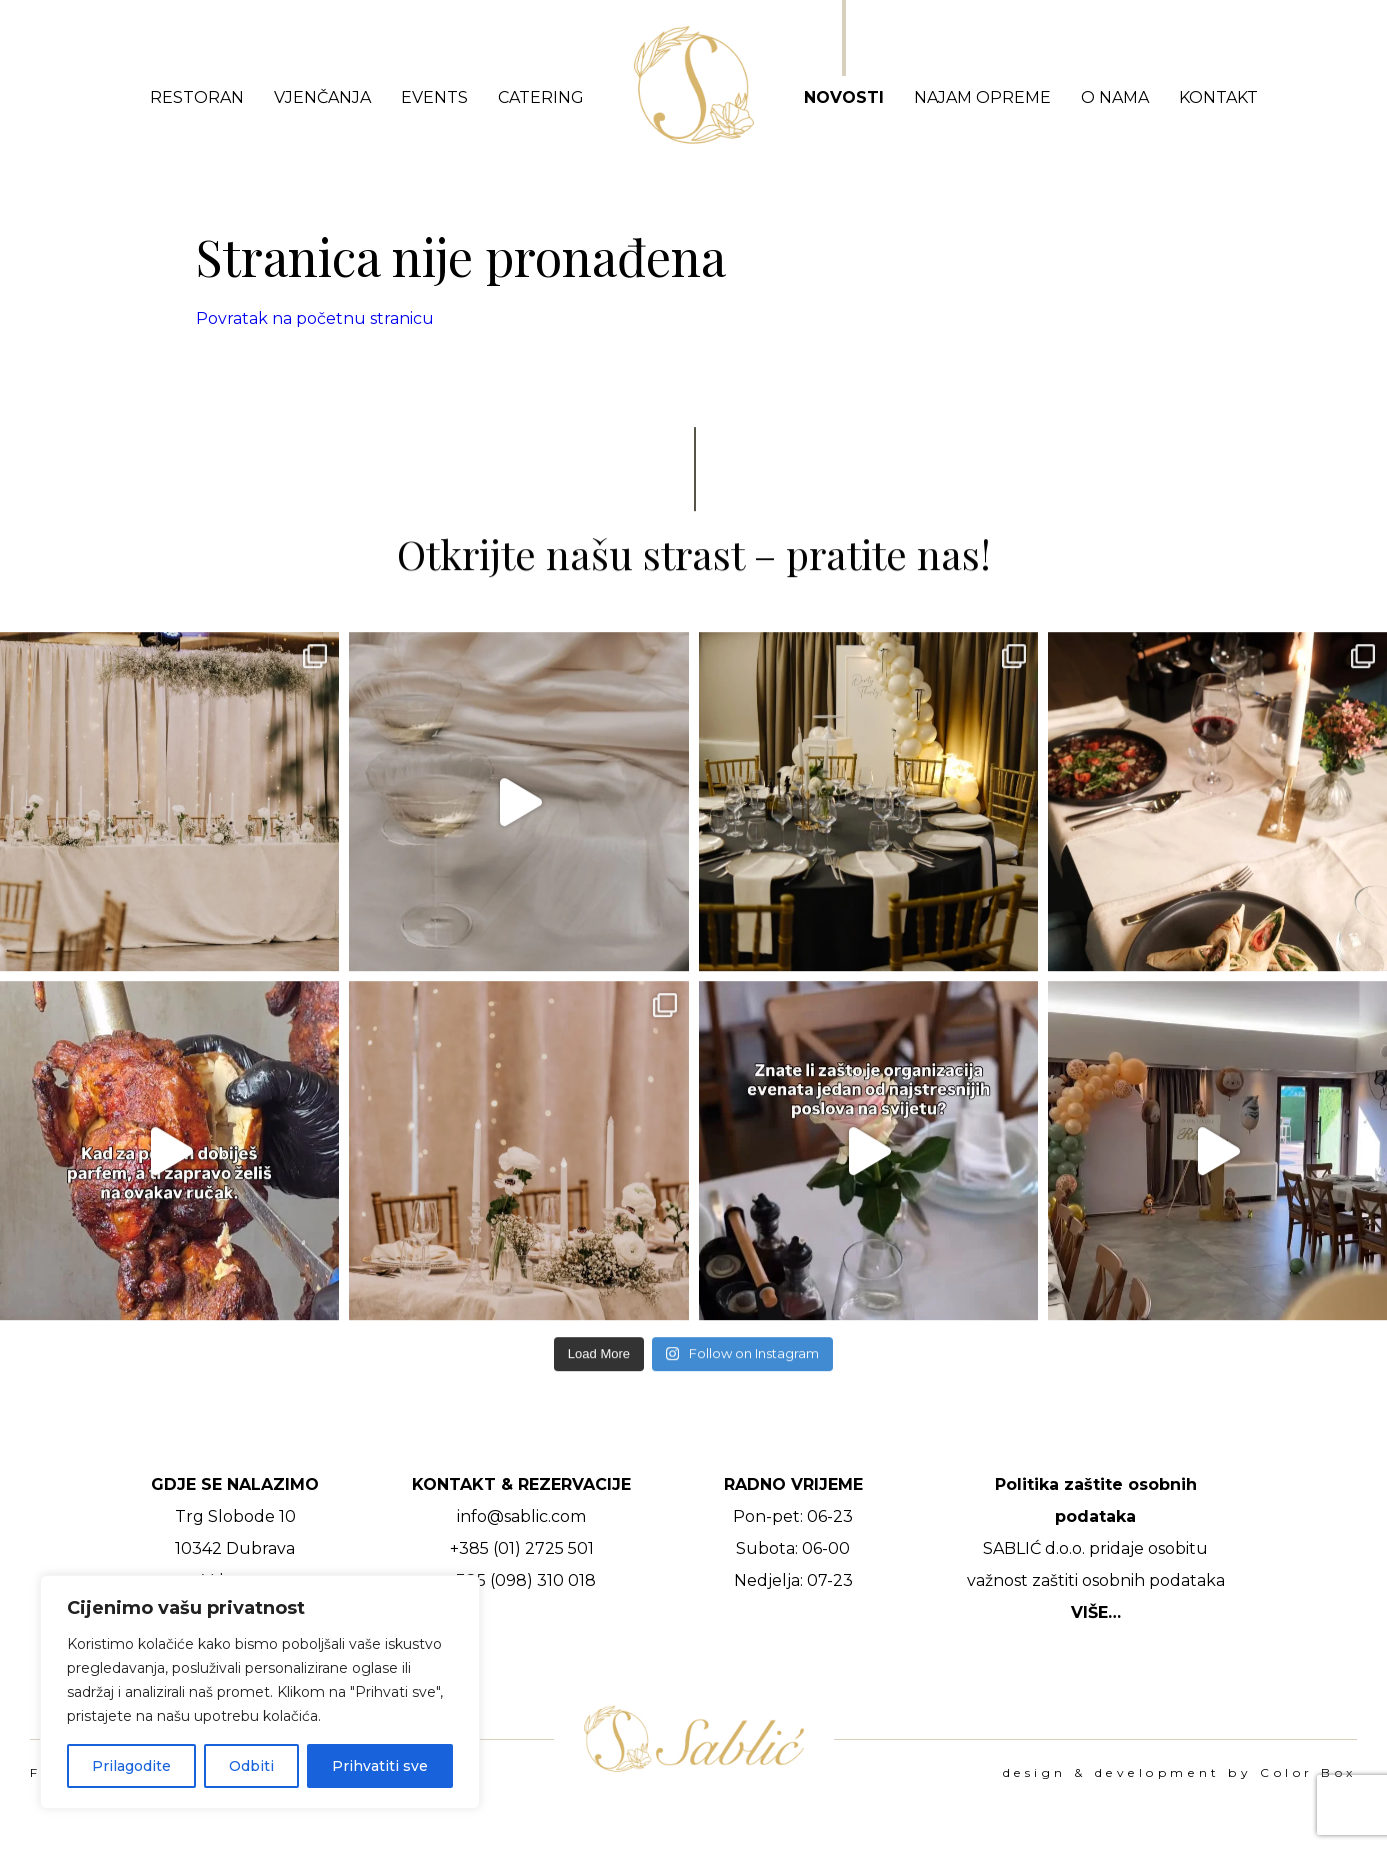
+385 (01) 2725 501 (522, 1548)
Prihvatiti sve (380, 1766)
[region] (260, 1692)
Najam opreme (982, 97)
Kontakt (1218, 97)
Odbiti (251, 1766)
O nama (1115, 97)
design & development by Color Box (1180, 1773)
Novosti (844, 97)
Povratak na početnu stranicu (315, 318)
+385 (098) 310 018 (521, 1580)
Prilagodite (131, 1766)
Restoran (197, 97)
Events (434, 97)
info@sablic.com (521, 1516)
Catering (541, 97)
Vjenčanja (322, 97)
